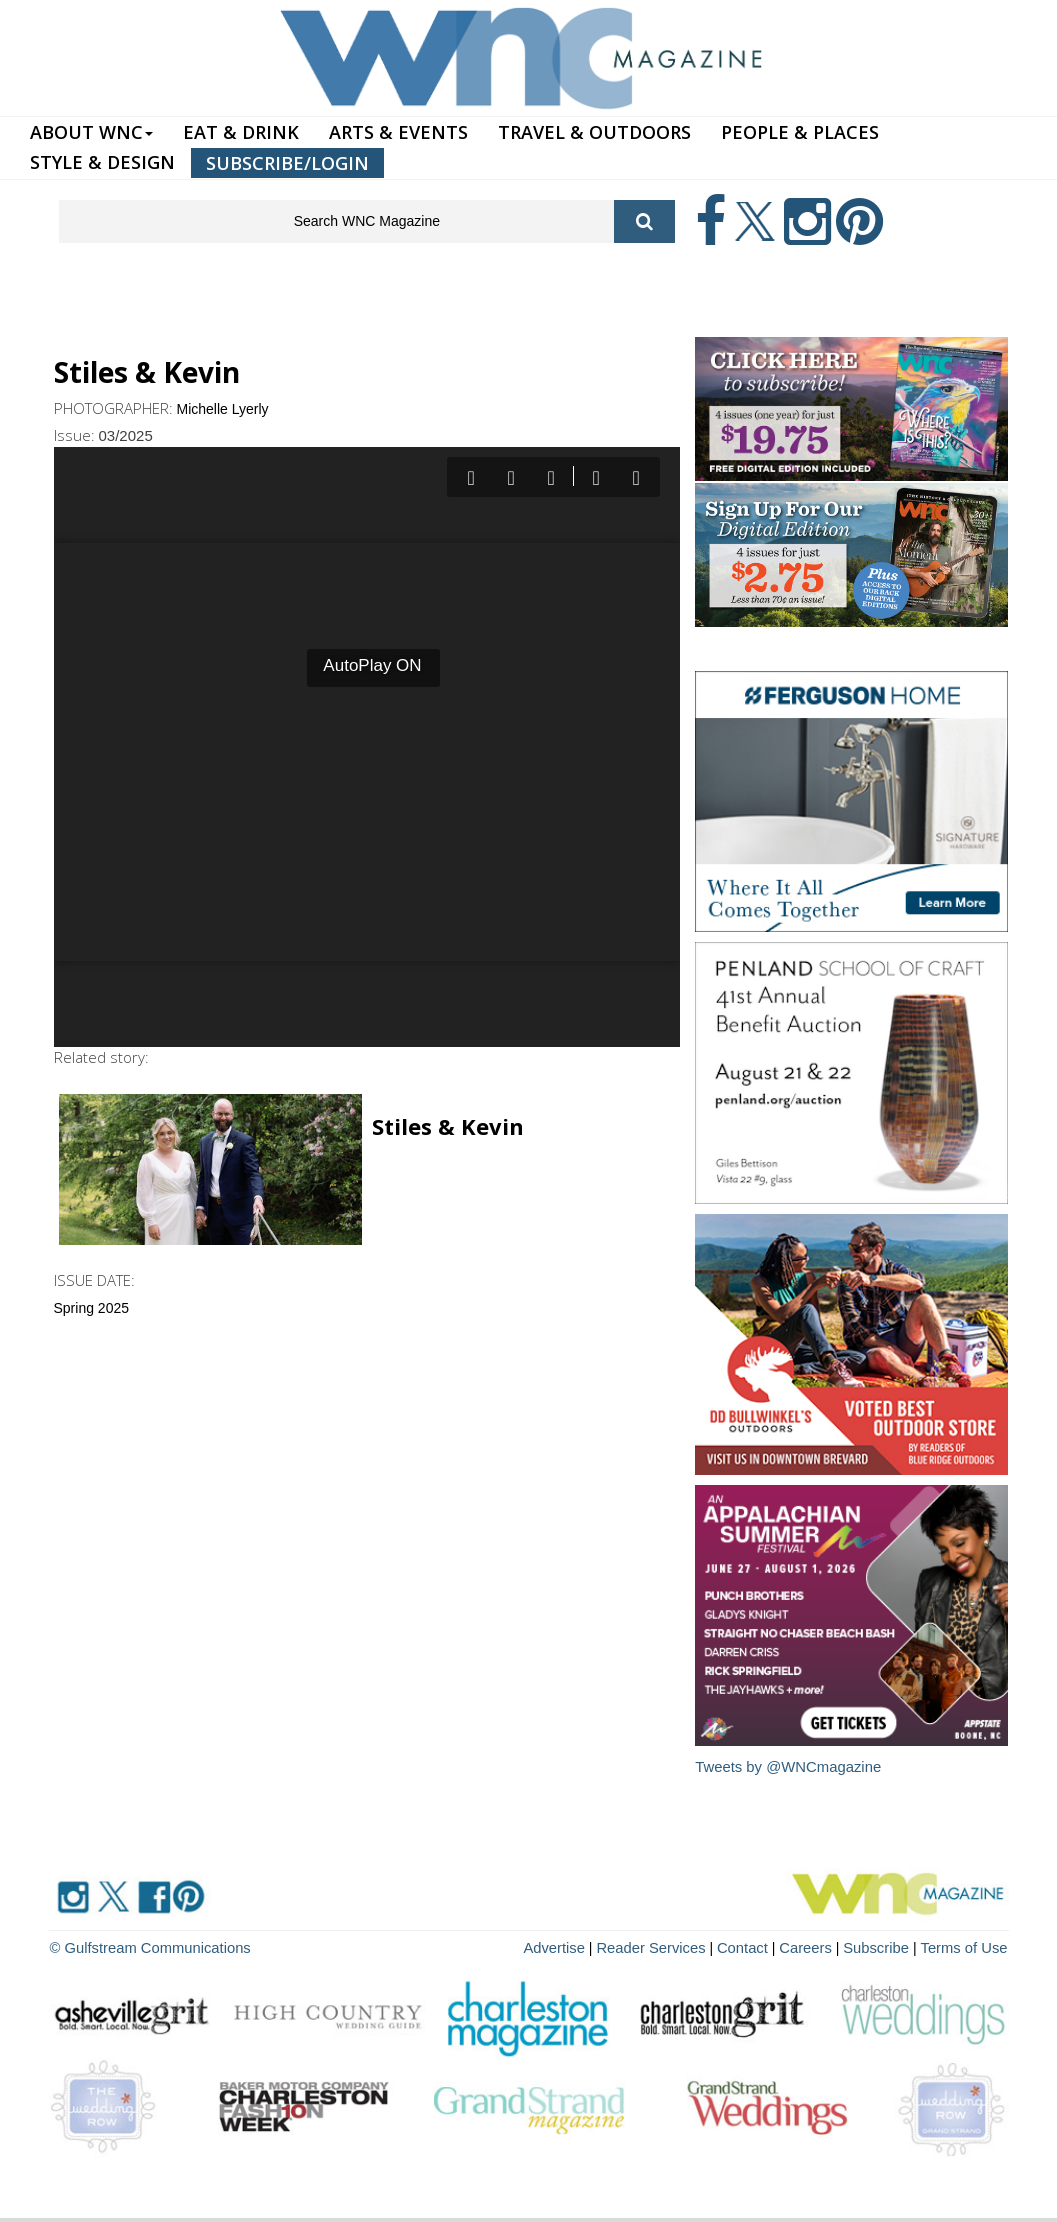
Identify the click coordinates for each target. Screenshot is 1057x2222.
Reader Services (668, 1946)
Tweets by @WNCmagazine (789, 1766)
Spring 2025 (92, 1308)
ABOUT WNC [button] (91, 132)
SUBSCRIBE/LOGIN (287, 163)
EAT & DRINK (241, 132)
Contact (755, 1946)
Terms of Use (966, 1946)
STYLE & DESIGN (102, 162)
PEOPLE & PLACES (800, 132)
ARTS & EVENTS (398, 132)
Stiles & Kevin (448, 1126)
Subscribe (885, 1946)
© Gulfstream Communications (145, 1946)
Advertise (575, 1946)
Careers (815, 1946)
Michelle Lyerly (223, 409)
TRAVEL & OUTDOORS (594, 132)
